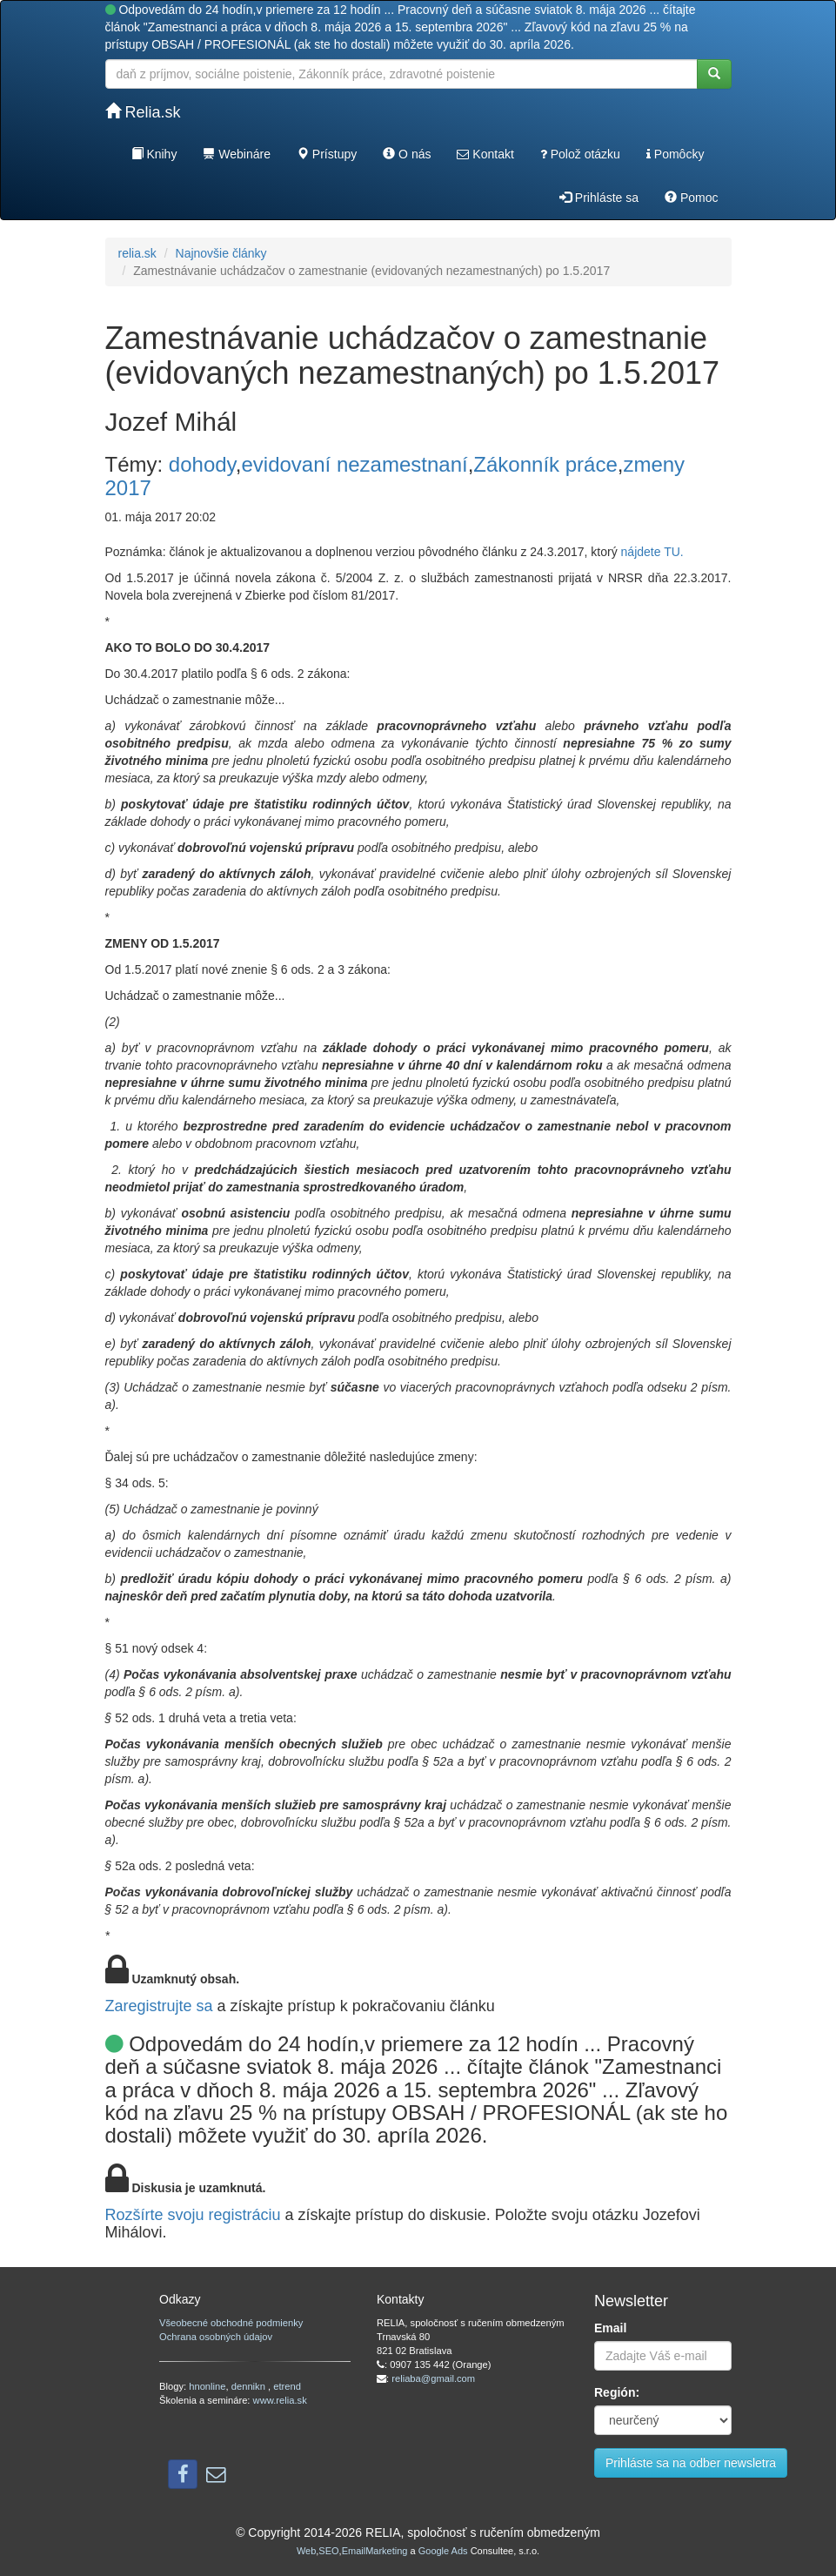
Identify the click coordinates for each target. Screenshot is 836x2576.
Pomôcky (675, 154)
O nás (407, 154)
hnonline (207, 2386)
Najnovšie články (221, 253)
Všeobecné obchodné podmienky (231, 2323)
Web (306, 2551)
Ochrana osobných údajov (215, 2336)
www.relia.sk (280, 2400)
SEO (328, 2551)
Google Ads (443, 2551)
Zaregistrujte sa (159, 2006)
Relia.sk (143, 112)
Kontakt (485, 154)
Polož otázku (580, 154)
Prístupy (327, 154)
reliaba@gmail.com (433, 2378)
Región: (616, 2392)
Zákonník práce (545, 464)
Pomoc (691, 198)
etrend (287, 2386)
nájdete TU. (652, 552)
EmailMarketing (375, 2551)
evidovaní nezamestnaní (354, 464)
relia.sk (137, 253)
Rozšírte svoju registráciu (193, 2215)
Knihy (154, 154)
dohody (202, 464)
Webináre (237, 154)
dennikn (249, 2386)
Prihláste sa (599, 198)
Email (610, 2328)
